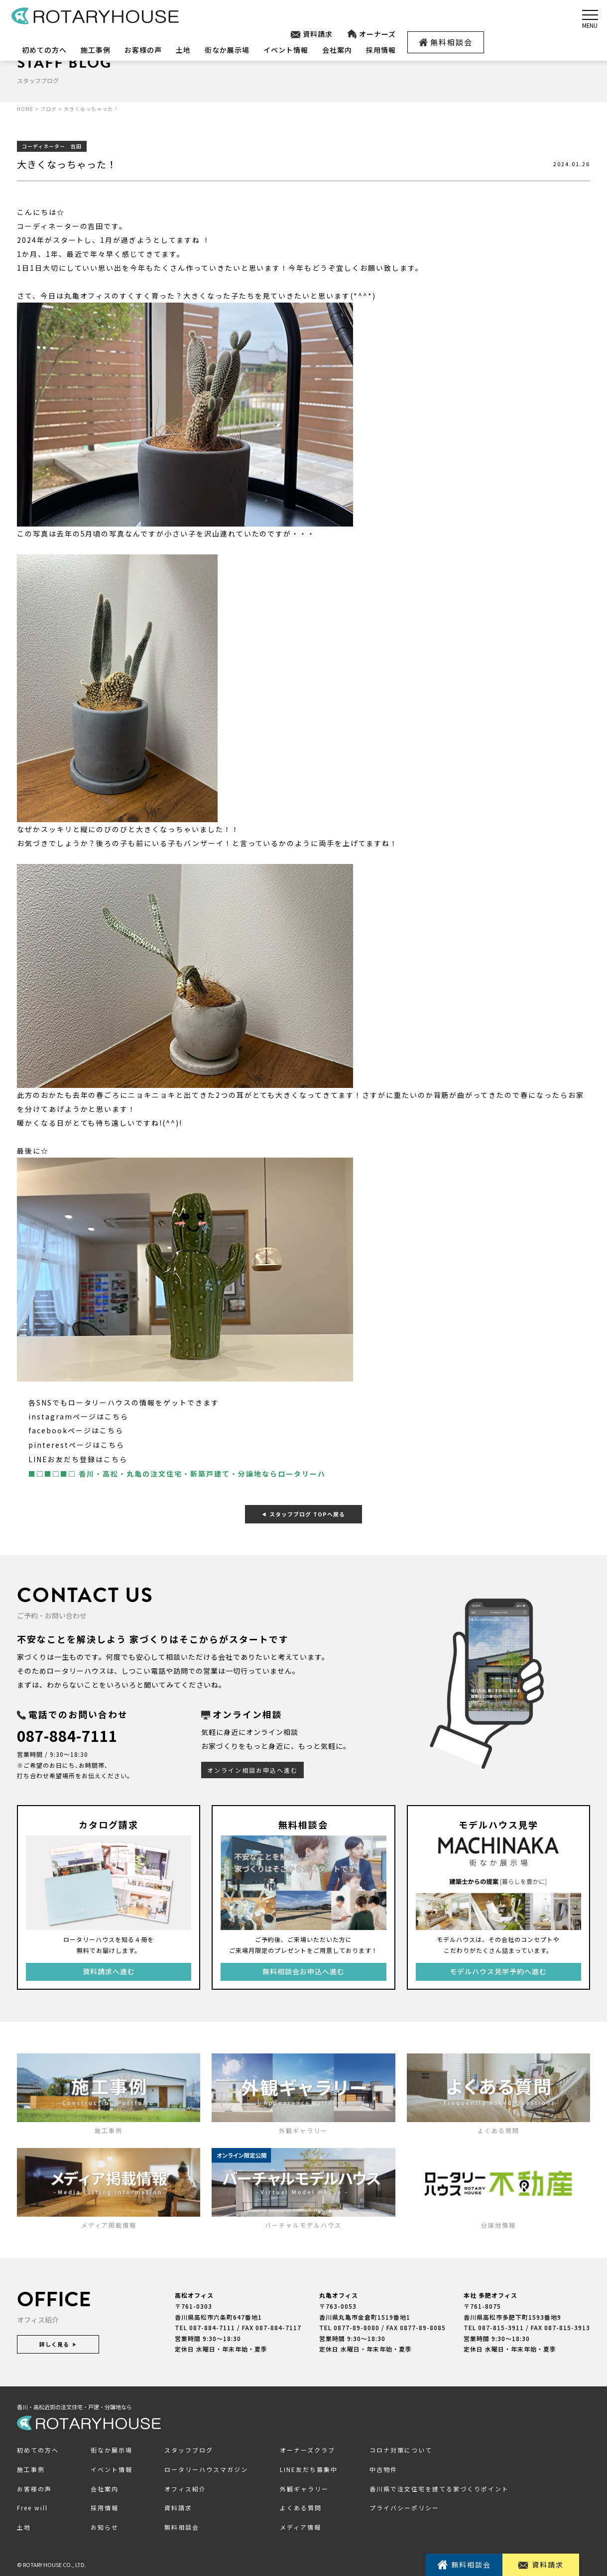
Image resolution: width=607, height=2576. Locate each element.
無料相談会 (446, 42)
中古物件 (383, 2467)
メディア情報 (300, 2525)
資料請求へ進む (109, 1969)
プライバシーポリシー (404, 2505)
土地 (183, 50)
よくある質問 (301, 2505)
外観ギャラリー (304, 2486)
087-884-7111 (69, 1733)
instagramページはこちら (78, 1416)
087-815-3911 (501, 2325)
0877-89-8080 (356, 2325)
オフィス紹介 (185, 2486)
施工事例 (96, 50)
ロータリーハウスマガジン (206, 2467)
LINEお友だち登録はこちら (77, 1458)
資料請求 (311, 34)
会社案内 (337, 50)
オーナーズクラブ (307, 2448)
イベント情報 (285, 50)
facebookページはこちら (75, 1430)
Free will (32, 2505)
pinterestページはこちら (76, 1444)
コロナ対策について (400, 2448)
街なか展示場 (227, 50)
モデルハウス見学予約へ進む (498, 1969)
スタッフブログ (188, 2448)
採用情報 (381, 50)
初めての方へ (44, 50)
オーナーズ (371, 34)
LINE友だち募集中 (309, 2467)
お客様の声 (143, 50)
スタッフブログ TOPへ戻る (303, 1512)
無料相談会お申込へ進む (303, 1969)
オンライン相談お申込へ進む (252, 1768)
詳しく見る (58, 2342)
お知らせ (105, 2525)
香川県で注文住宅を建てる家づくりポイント (439, 2486)
